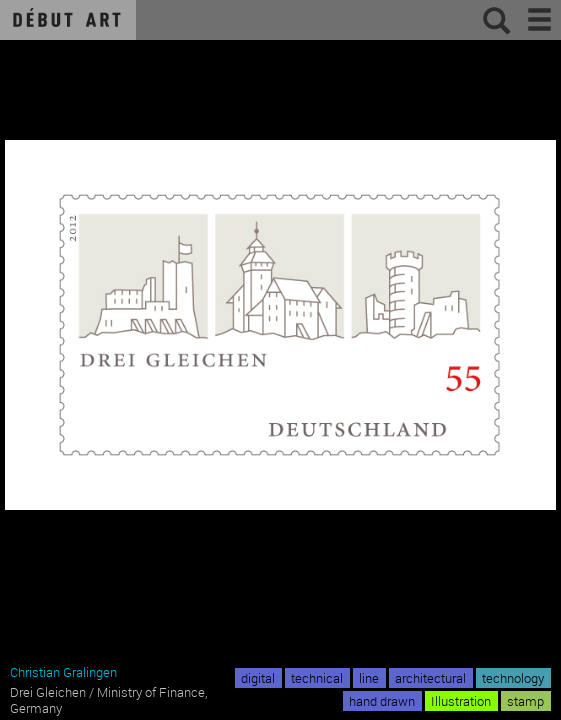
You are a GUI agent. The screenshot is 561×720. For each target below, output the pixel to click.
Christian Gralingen (63, 672)
